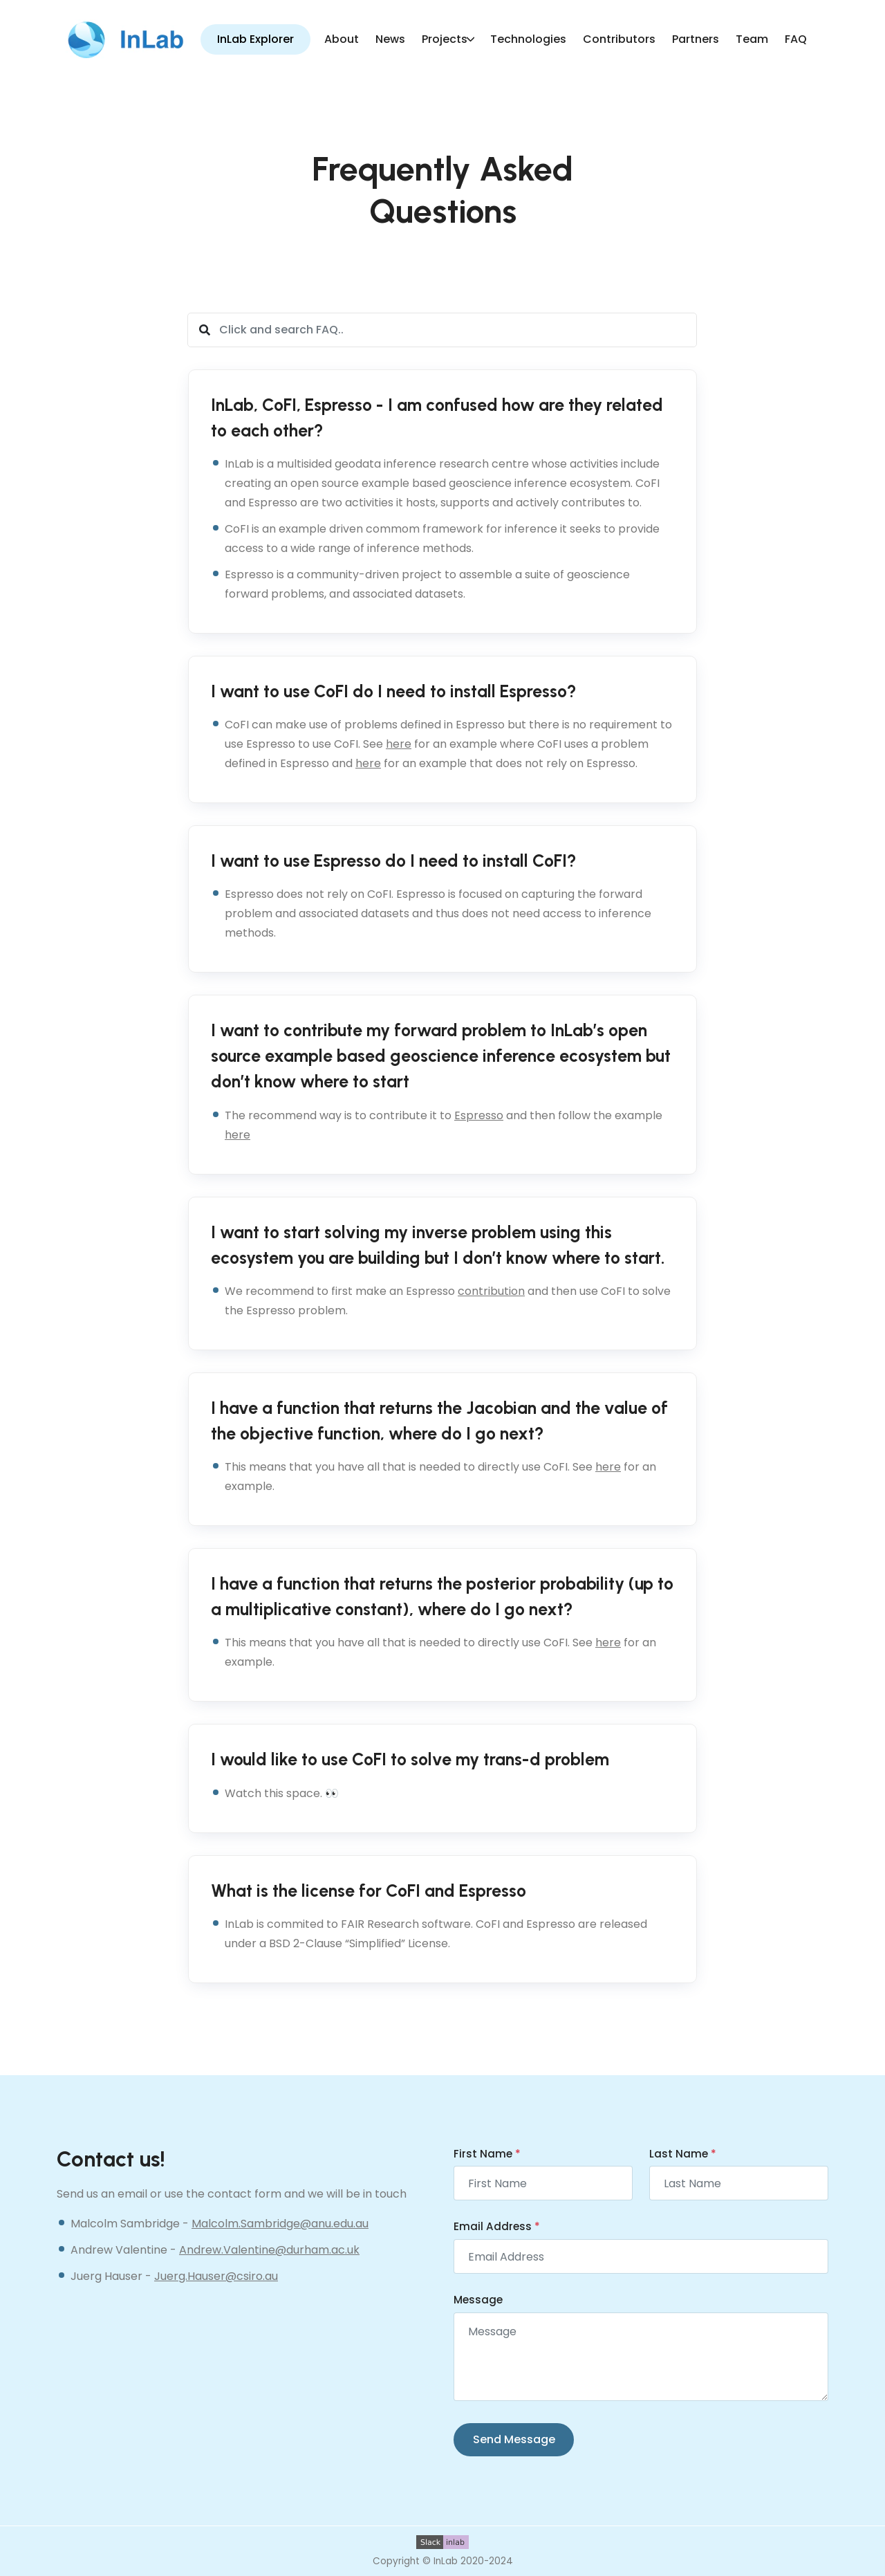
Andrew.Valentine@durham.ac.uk (269, 2250)
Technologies (528, 39)
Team (752, 39)
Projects (444, 39)
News (390, 39)
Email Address (497, 2226)
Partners (695, 39)
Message (478, 2299)
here (398, 744)
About (341, 39)
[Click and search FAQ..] (442, 330)
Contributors (619, 39)
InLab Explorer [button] (255, 39)
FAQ (796, 39)
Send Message (514, 2439)
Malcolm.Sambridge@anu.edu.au (280, 2224)
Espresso (478, 1115)
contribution (491, 1291)
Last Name (682, 2153)
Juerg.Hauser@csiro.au (216, 2276)
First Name (487, 2153)
